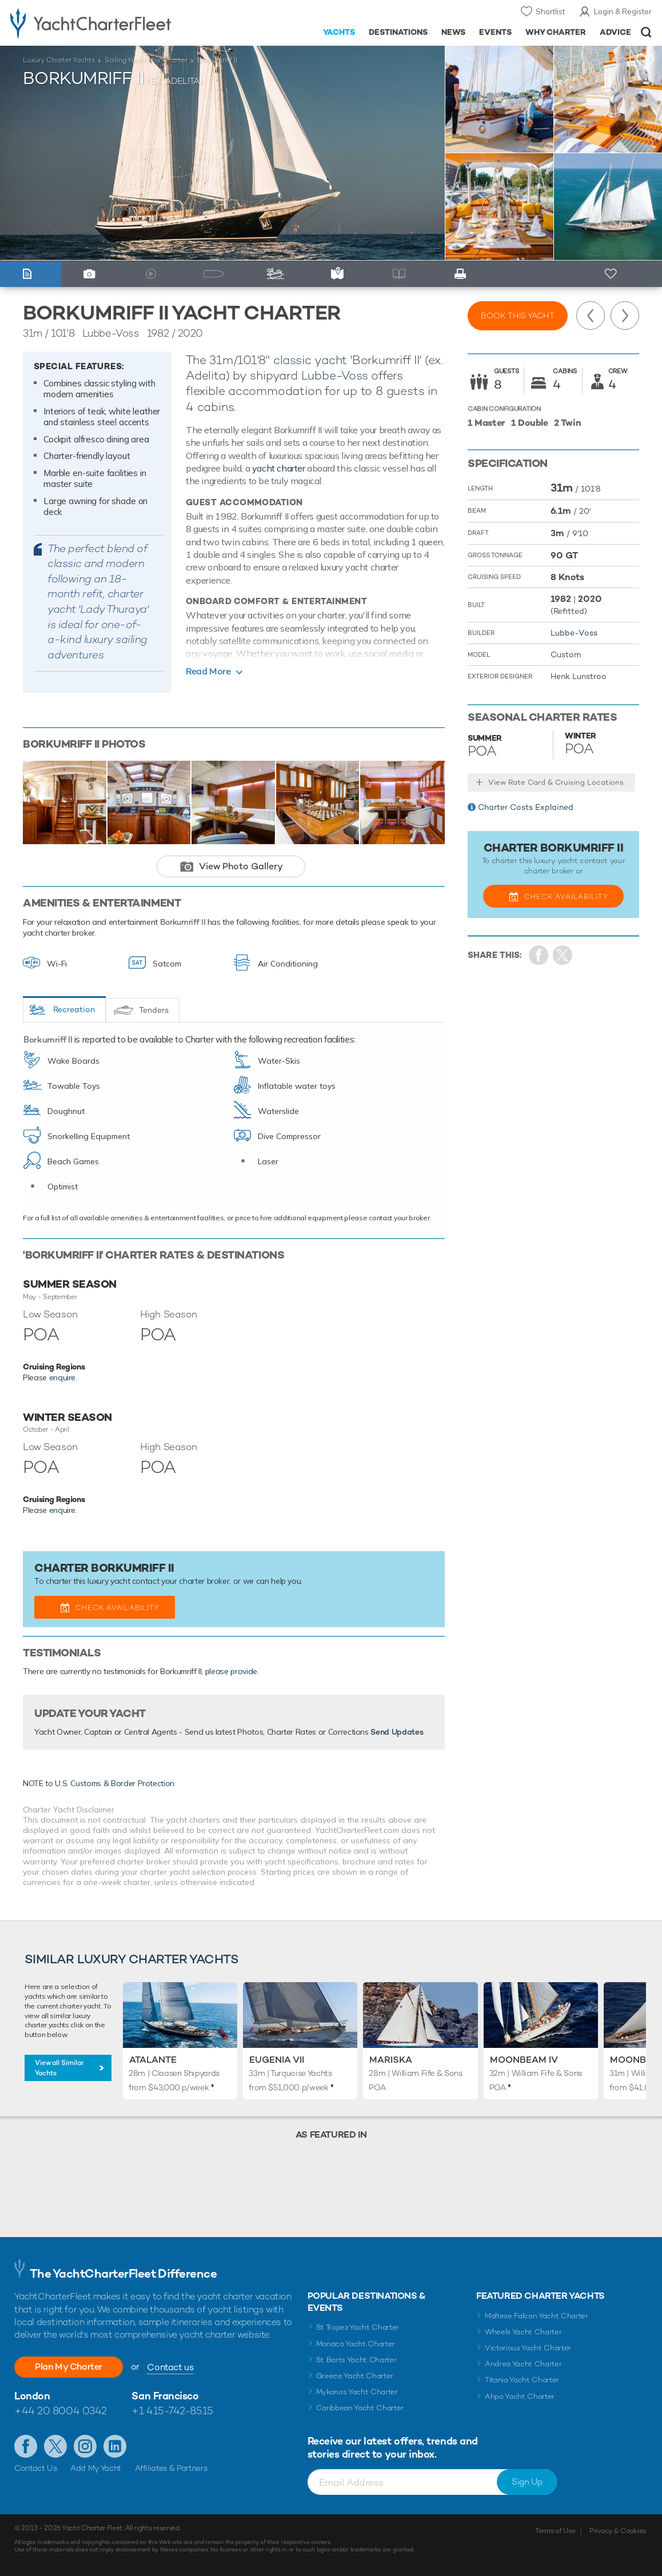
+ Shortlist (611, 274)
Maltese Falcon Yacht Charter (536, 2316)
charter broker (204, 1581)
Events (495, 32)
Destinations (398, 32)
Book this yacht (518, 315)
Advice (615, 32)
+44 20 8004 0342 (60, 2410)
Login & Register (623, 11)
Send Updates (396, 1732)
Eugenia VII (276, 2060)
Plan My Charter (68, 2367)
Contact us (170, 2367)
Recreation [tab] (74, 1009)
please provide (231, 1671)
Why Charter (556, 32)
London (32, 2395)
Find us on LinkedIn (114, 2446)
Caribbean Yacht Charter (360, 2408)
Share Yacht (563, 955)
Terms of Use (555, 2530)
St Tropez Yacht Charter (358, 2327)
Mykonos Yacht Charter (357, 2392)
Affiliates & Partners (171, 2468)
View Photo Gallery (241, 866)
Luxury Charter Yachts (59, 60)
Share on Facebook (539, 955)
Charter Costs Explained (525, 807)
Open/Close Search (646, 32)
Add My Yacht (95, 2468)
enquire (62, 1377)
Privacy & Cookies (617, 2530)
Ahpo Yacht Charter (520, 2396)
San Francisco (164, 2395)
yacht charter (278, 468)
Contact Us (35, 2468)
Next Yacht (625, 315)
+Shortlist (645, 61)
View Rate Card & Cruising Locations (556, 782)
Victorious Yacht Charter (528, 2348)
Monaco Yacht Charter (356, 2344)
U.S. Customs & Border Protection (114, 1783)
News (453, 32)
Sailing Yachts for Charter (146, 60)
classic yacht (310, 360)
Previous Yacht (590, 315)
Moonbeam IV (524, 2060)
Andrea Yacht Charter (523, 2364)
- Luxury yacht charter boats (103, 23)
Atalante (153, 2060)
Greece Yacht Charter (355, 2376)
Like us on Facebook (25, 2446)
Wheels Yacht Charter (523, 2332)
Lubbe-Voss (334, 375)
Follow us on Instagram (85, 2446)
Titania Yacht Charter (522, 2380)
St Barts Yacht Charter (356, 2360)
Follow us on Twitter (55, 2446)
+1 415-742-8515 (172, 2410)
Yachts (339, 32)
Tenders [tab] (154, 1010)
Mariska (390, 2060)
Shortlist (550, 11)
